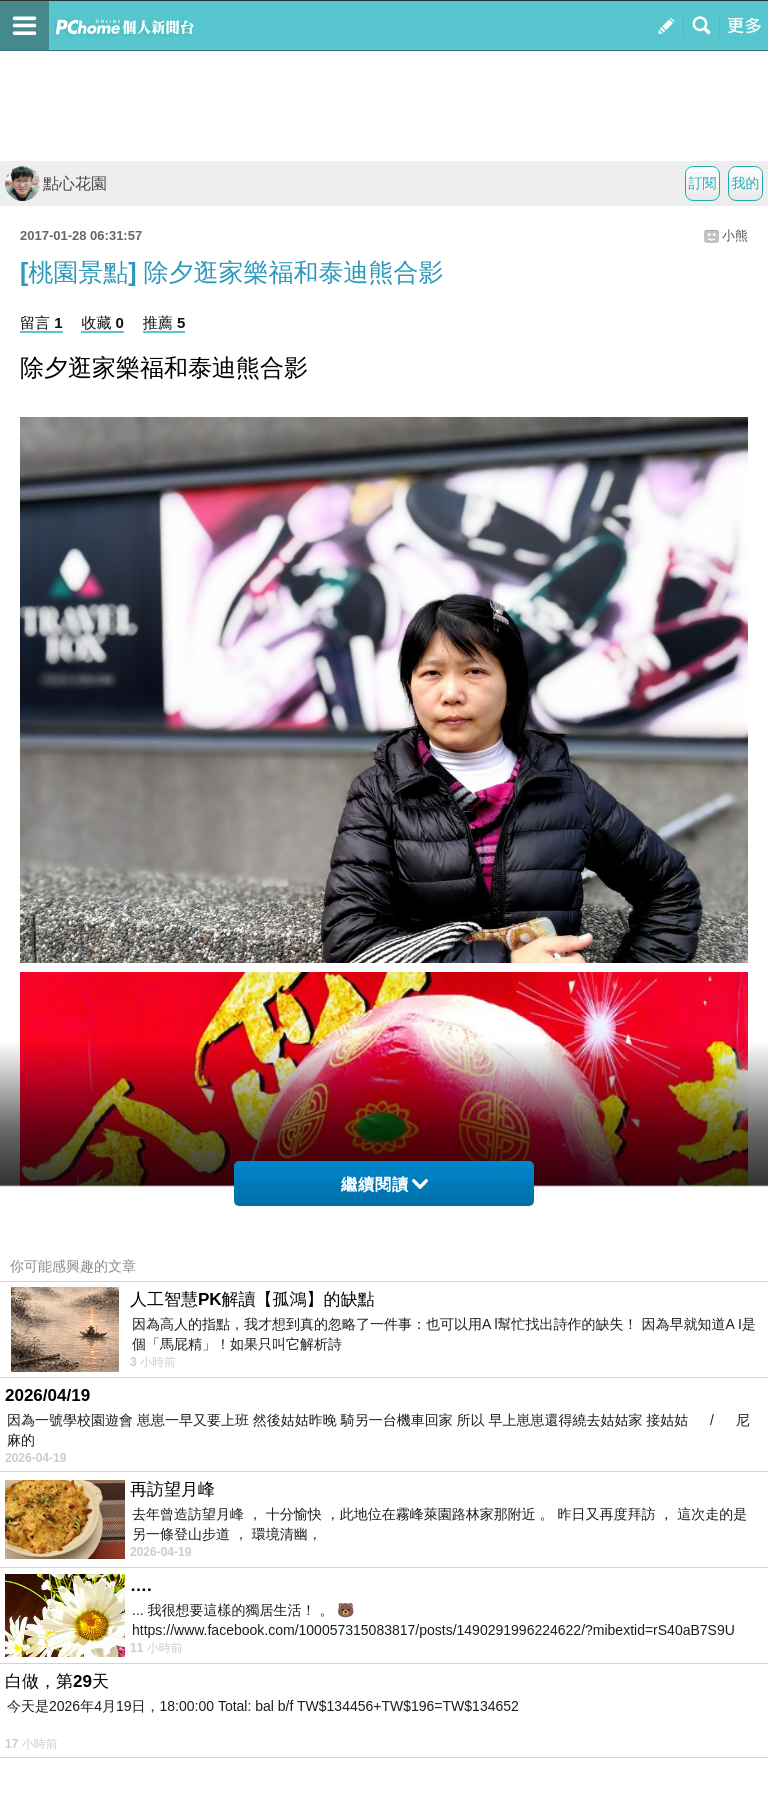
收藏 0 (102, 322)
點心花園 (56, 183)
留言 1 (41, 322)
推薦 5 (164, 322)
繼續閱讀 (384, 1184)
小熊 (735, 235)
